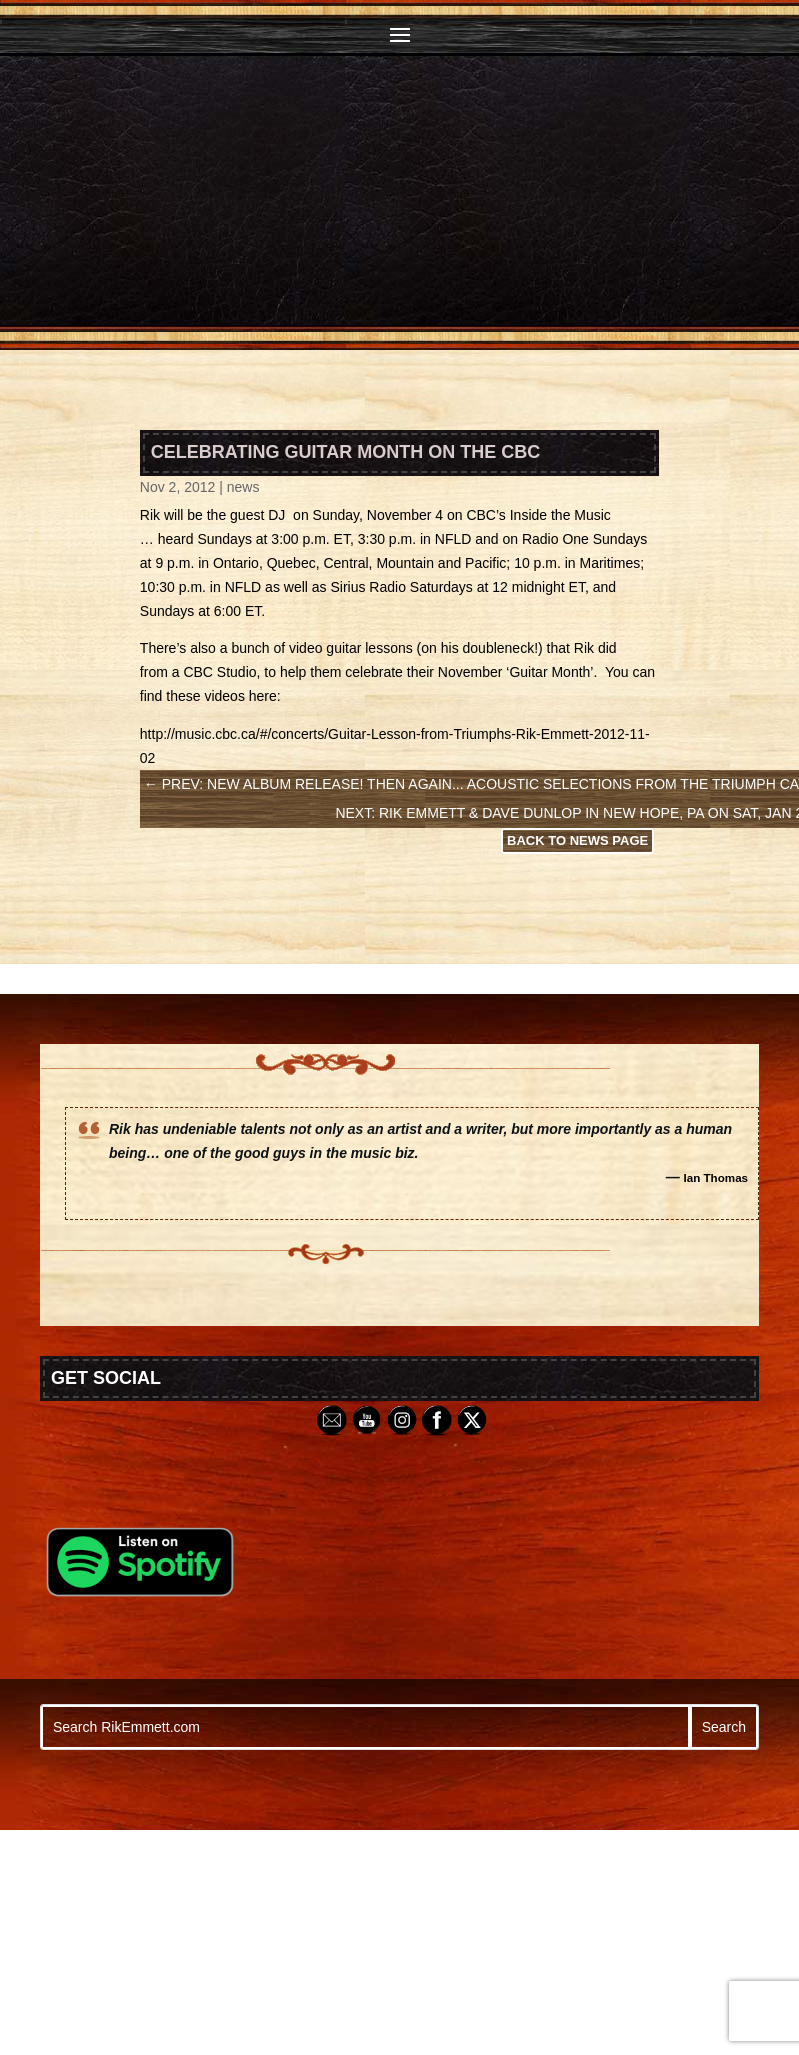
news (243, 487)
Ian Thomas (716, 1177)
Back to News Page (577, 840)
